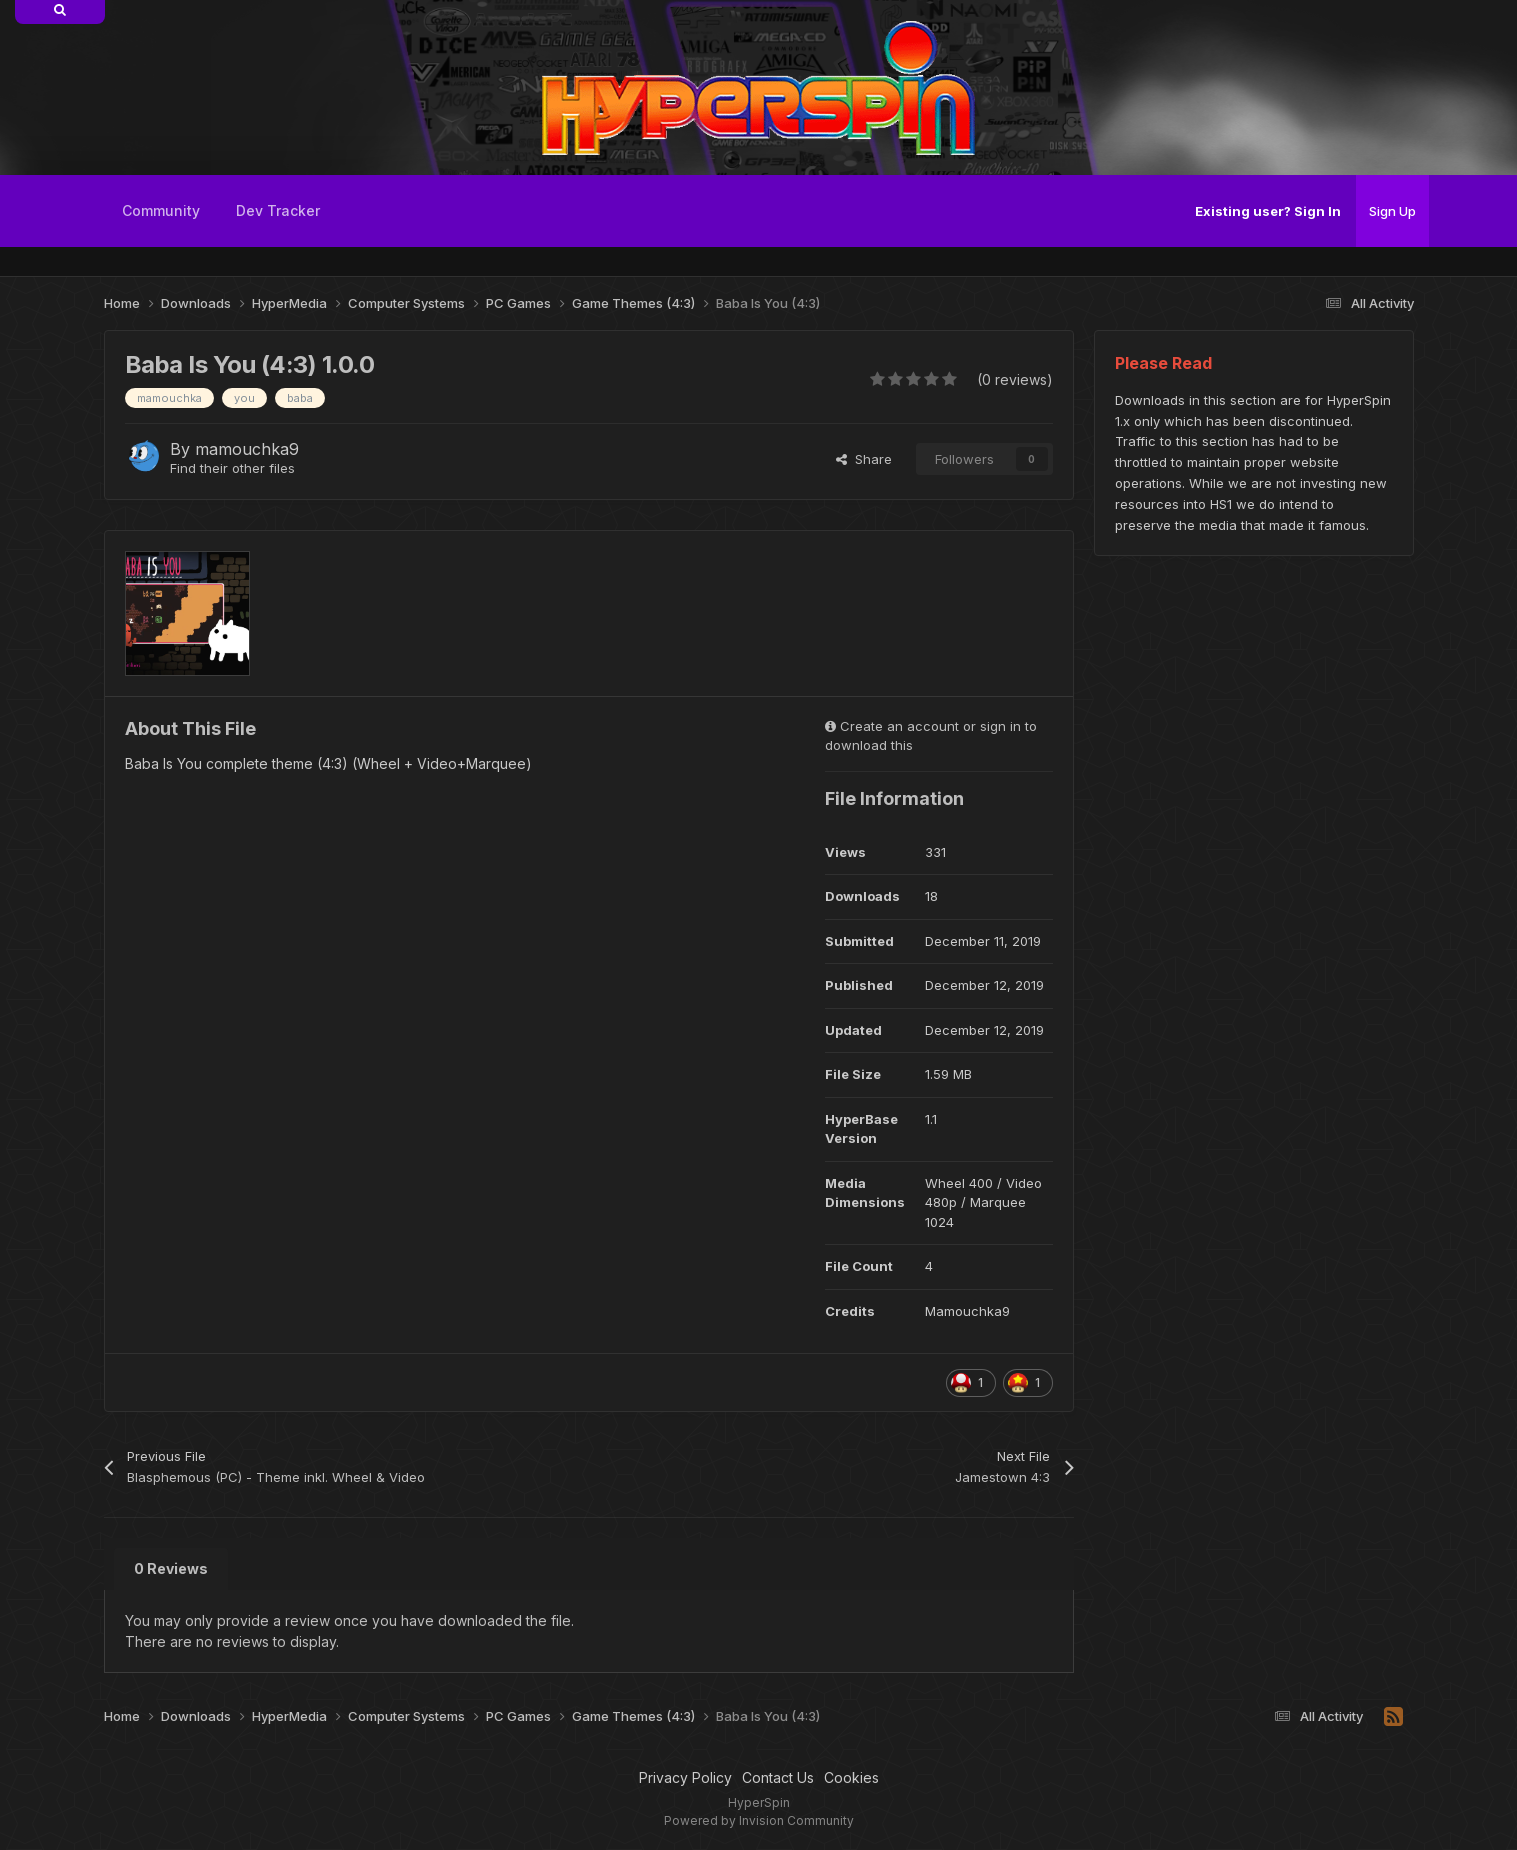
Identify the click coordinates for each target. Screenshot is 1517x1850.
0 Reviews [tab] (171, 1568)
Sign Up (1392, 211)
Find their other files (232, 468)
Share (864, 459)
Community (161, 210)
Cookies (851, 1777)
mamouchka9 (247, 449)
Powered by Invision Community (759, 1820)
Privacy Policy (685, 1777)
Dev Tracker (278, 210)
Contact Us (778, 1777)
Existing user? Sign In (1268, 211)
